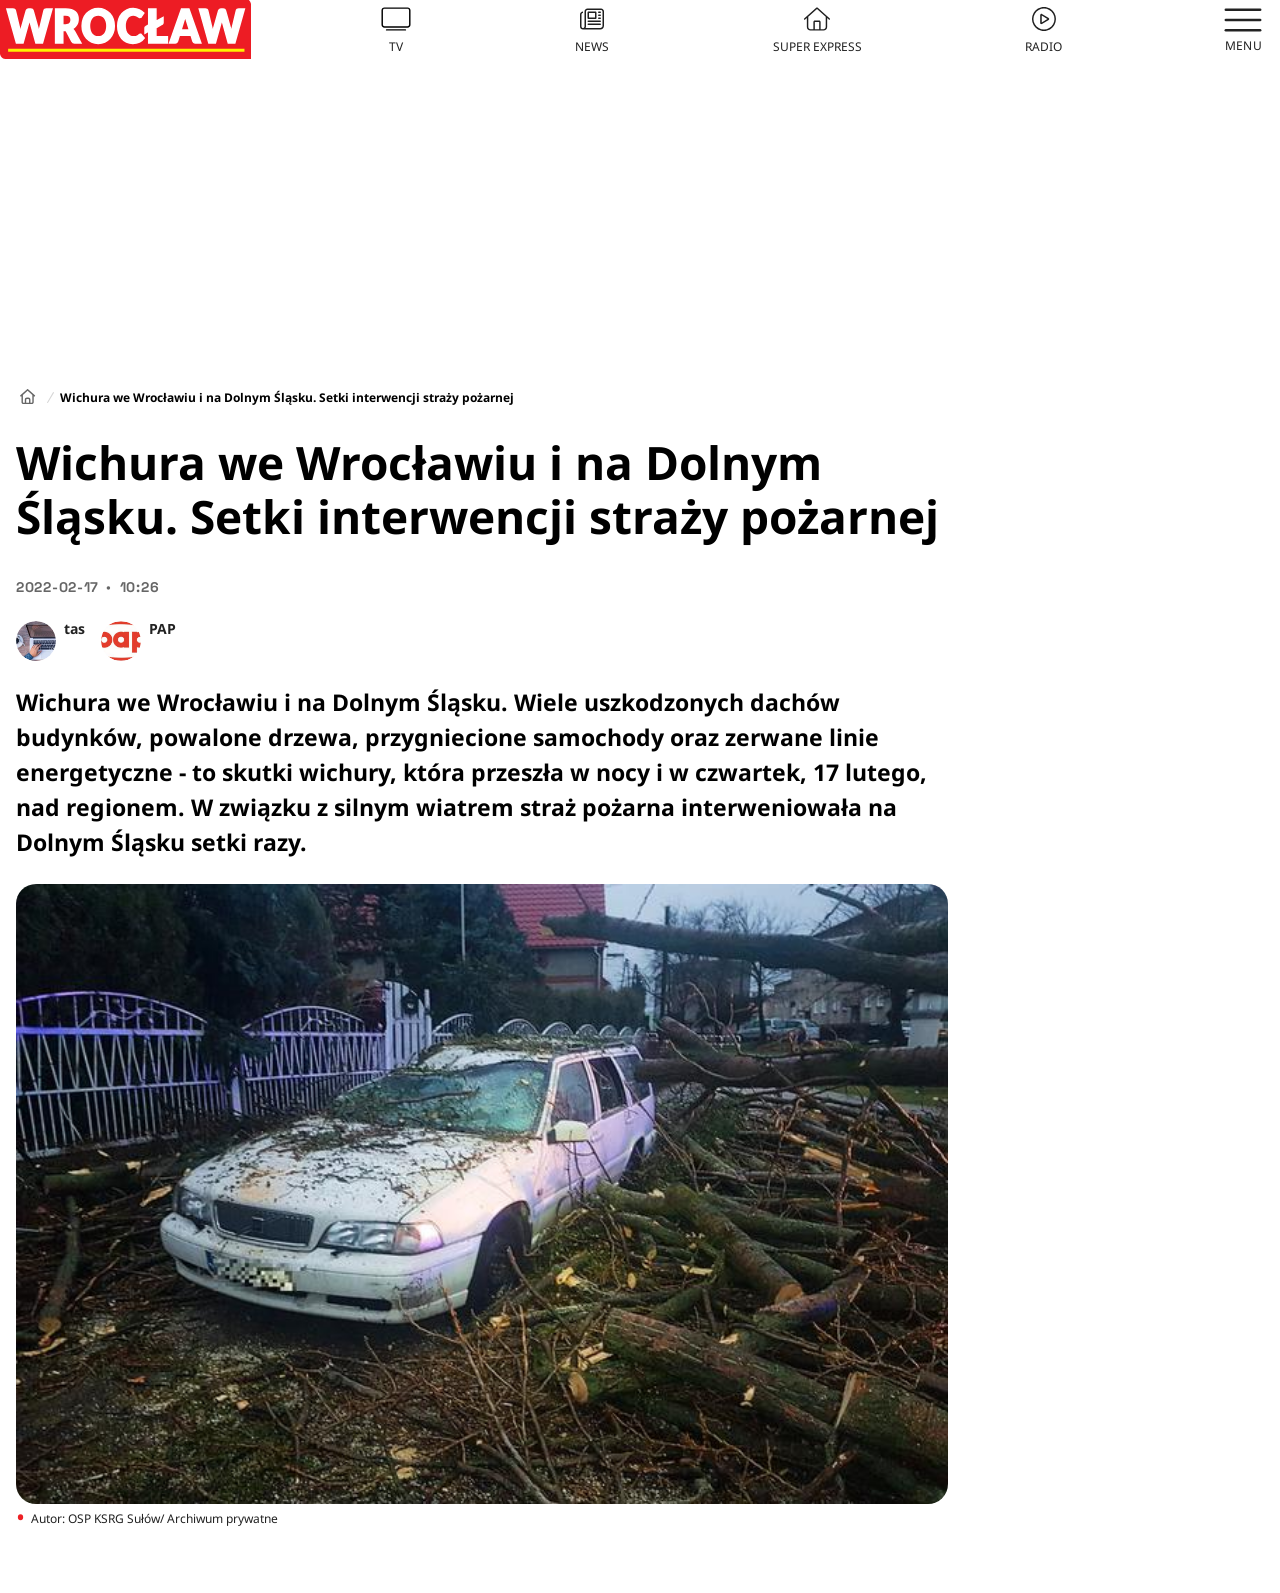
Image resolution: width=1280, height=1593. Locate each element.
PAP (162, 628)
